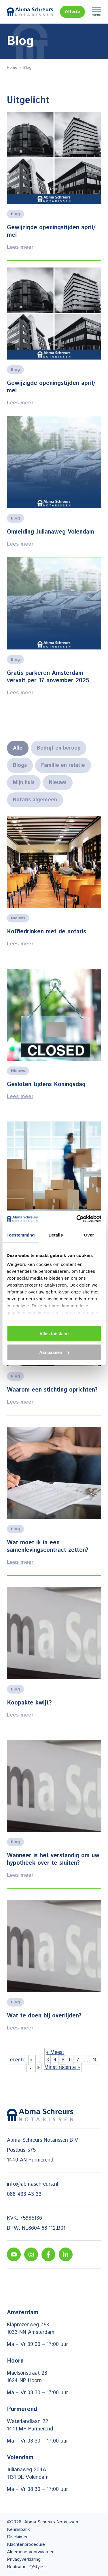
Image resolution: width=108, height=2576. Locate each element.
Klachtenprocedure (26, 2544)
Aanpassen (54, 1352)
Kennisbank (18, 2529)
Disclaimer (17, 2537)
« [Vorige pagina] (31, 2060)
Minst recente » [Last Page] (62, 2067)
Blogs (20, 765)
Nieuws (58, 782)
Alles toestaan (54, 1333)
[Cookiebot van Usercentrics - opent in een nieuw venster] (76, 1219)
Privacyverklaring (24, 2559)
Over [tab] (89, 1234)
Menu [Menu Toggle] (96, 11)
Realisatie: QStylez (26, 2567)
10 (95, 2060)
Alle (17, 748)
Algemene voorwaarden (30, 2552)
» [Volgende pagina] (38, 2067)
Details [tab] (55, 1234)
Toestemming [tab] (21, 1234)
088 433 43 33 (24, 2194)
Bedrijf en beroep (58, 748)
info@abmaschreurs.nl (32, 2184)
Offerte (72, 12)
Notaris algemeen (35, 800)
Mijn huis (24, 782)
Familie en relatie (63, 765)
